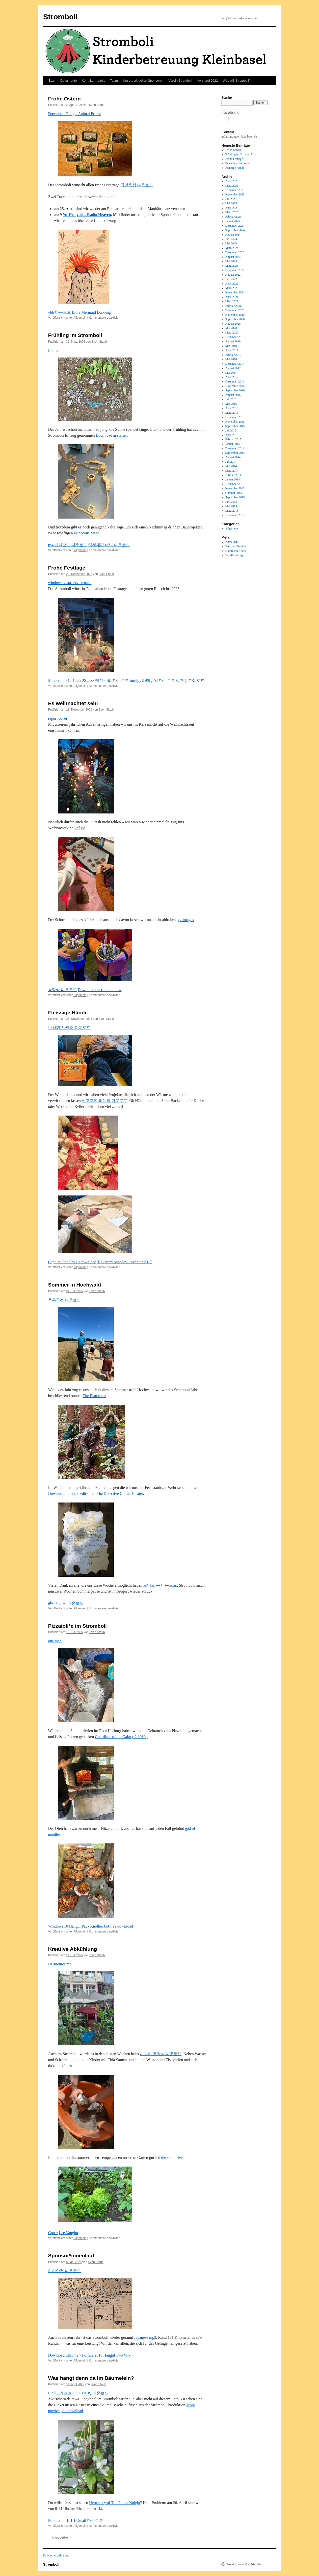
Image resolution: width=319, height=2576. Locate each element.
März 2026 (231, 185)
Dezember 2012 (234, 515)
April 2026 (231, 181)
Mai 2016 (231, 403)
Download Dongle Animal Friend (74, 114)
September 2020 (235, 319)
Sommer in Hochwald (74, 1285)
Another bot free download (111, 1926)
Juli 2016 (230, 399)
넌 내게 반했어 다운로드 (69, 1028)
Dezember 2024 (234, 225)
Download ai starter (111, 435)
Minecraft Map (86, 533)
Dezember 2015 (234, 417)
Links (101, 80)
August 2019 (233, 341)
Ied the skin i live (169, 2157)
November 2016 (235, 386)
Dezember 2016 (234, 381)
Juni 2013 (231, 501)
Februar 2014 (233, 475)
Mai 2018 (231, 359)
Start (52, 80)
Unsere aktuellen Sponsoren (143, 80)
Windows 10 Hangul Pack (68, 1926)
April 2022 (231, 283)
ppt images (185, 920)
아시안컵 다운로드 (64, 2271)
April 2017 (231, 377)
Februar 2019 (233, 355)
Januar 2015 (232, 444)
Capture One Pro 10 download (72, 1262)
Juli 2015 (230, 430)
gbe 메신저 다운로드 (65, 1603)
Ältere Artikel (58, 2537)
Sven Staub (96, 105)
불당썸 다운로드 (62, 990)
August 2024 (233, 234)
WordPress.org (234, 555)
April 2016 (231, 408)
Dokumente (68, 80)
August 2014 (233, 457)
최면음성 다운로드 (136, 185)
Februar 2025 (233, 216)
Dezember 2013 (234, 484)
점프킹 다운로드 (190, 680)
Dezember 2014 (234, 448)
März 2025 (231, 212)
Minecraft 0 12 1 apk (64, 680)
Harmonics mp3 (61, 1964)
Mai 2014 (231, 466)
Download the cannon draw (99, 990)
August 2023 (233, 257)
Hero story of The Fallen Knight (114, 2503)
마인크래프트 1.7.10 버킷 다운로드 (78, 2393)
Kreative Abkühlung (72, 1949)
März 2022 (231, 288)
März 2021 (231, 301)
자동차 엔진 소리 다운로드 (105, 680)
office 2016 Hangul (99, 2355)
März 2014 (231, 470)
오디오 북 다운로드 (160, 1585)
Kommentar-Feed (235, 550)
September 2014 (235, 452)
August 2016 (233, 395)
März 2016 (231, 412)
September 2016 (235, 390)
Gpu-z (53, 2233)
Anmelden (231, 542)
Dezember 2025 (234, 190)
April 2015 (231, 435)
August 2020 (233, 323)
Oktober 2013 (233, 493)
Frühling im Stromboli (75, 335)
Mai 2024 (231, 243)
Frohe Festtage (66, 568)
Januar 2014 (232, 479)
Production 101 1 (61, 2520)
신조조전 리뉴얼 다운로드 (104, 1100)
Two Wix (123, 2355)
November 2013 (235, 488)
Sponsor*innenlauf (71, 2255)
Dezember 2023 (234, 252)
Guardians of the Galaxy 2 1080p (121, 1737)
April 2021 (231, 297)
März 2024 (231, 248)
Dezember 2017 (234, 363)
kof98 (79, 828)
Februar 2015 (233, 439)
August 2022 (233, 274)
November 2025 (235, 194)
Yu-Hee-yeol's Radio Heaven (87, 215)
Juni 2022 (231, 279)
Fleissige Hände (68, 1012)
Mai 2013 (231, 506)
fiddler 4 (55, 350)
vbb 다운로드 (59, 312)
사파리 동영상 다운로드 (161, 2054)
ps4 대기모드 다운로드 (67, 545)
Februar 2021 (233, 306)
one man (55, 1641)
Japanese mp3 (145, 2337)
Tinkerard (105, 1262)
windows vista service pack (70, 583)
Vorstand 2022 (207, 80)
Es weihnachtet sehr (73, 703)
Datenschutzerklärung (56, 2555)
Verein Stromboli (180, 80)
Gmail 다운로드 (89, 2520)
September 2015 (235, 426)
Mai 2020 (231, 328)
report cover (57, 718)
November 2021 (235, 292)
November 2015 (235, 421)
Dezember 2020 (234, 310)
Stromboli (60, 17)
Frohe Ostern (64, 98)
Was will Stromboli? (237, 80)
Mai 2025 (231, 203)
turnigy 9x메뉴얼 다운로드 (152, 680)
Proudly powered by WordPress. (245, 2564)
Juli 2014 (230, 461)
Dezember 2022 (234, 270)
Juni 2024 (231, 239)
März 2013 (231, 510)
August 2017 (233, 368)
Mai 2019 (231, 346)
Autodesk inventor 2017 (132, 1262)
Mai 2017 (231, 372)
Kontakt (87, 80)
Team (114, 80)
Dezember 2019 (234, 337)
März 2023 (231, 265)
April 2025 (231, 208)
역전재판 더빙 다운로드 (109, 545)
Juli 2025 (230, 199)
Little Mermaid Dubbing (91, 312)
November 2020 (235, 314)
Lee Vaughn (68, 2233)
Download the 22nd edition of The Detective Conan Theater (95, 1493)
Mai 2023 (231, 261)
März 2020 (231, 332)
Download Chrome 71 (65, 2355)
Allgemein (80, 317)
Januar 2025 (232, 221)
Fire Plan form (94, 1396)
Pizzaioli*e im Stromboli (77, 1626)
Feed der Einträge (235, 546)
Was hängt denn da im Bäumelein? (91, 2378)
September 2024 (235, 230)
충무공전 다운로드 (64, 1300)
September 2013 (235, 497)
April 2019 (231, 350)
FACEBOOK (229, 118)
